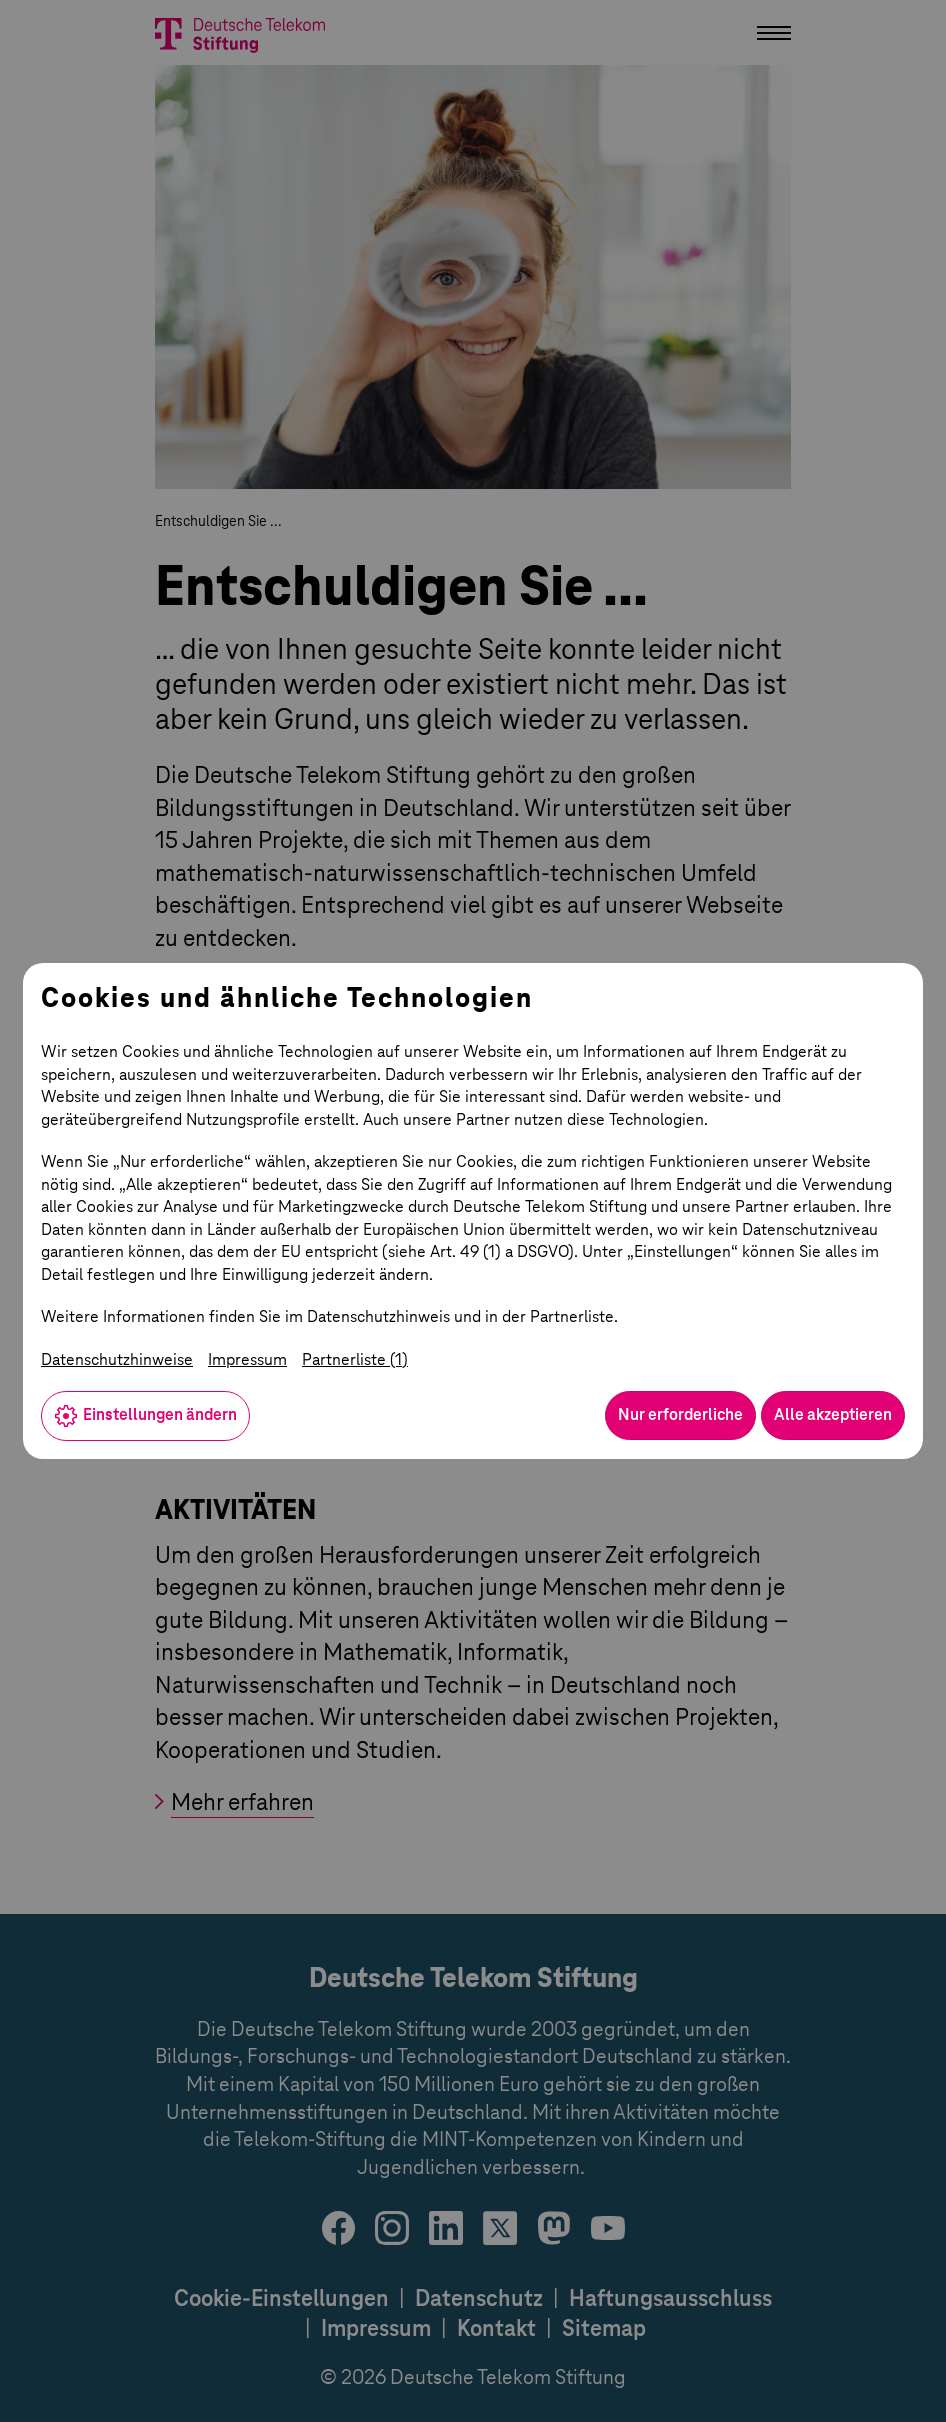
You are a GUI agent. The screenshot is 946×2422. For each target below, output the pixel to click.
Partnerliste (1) (355, 1359)
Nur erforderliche (680, 1414)
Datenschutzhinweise (117, 1359)
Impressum (247, 1359)
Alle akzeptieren (833, 1414)
